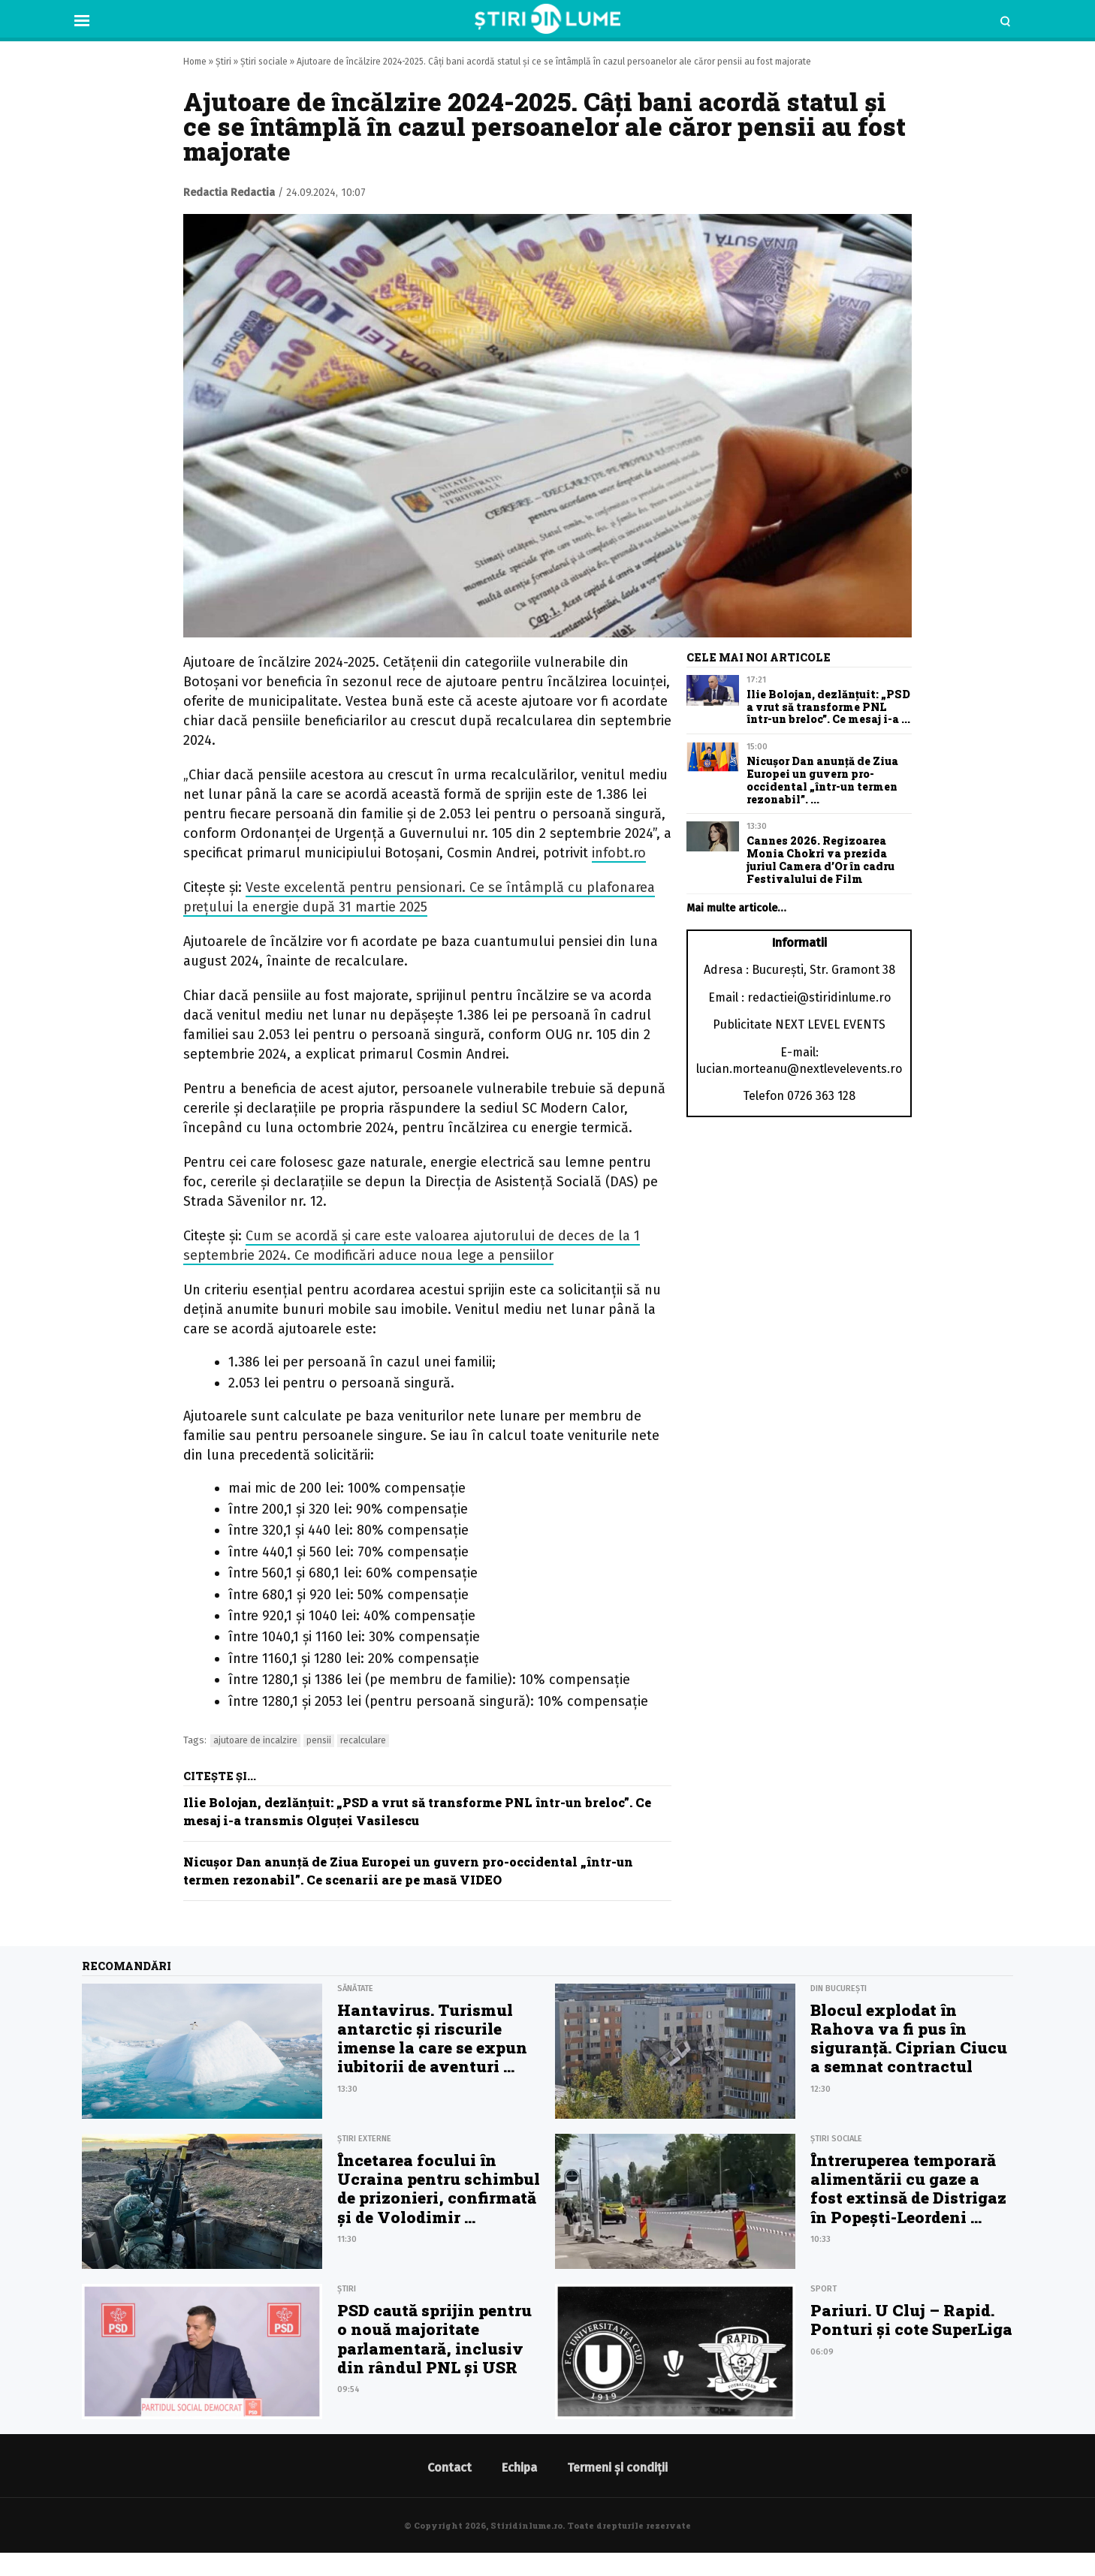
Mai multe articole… (736, 908)
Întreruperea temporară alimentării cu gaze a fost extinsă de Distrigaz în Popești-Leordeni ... (908, 2189)
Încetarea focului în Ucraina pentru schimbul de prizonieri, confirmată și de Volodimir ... (438, 2189)
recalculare (363, 1740)
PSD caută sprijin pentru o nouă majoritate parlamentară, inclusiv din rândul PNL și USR (434, 2339)
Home (195, 61)
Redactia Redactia (229, 192)
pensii (318, 1740)
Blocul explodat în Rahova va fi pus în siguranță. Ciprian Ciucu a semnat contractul (908, 2038)
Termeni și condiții (617, 2467)
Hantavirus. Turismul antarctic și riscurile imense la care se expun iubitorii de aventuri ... (432, 2038)
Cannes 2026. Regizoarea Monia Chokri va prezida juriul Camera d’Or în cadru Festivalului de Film (820, 859)
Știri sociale (264, 61)
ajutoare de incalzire (255, 1740)
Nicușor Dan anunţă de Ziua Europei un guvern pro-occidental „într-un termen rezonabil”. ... (822, 780)
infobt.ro (619, 853)
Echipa (519, 2467)
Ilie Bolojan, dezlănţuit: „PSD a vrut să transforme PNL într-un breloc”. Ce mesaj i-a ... (828, 707)
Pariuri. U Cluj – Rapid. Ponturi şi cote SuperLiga (911, 2319)
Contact (449, 2467)
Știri (223, 61)
